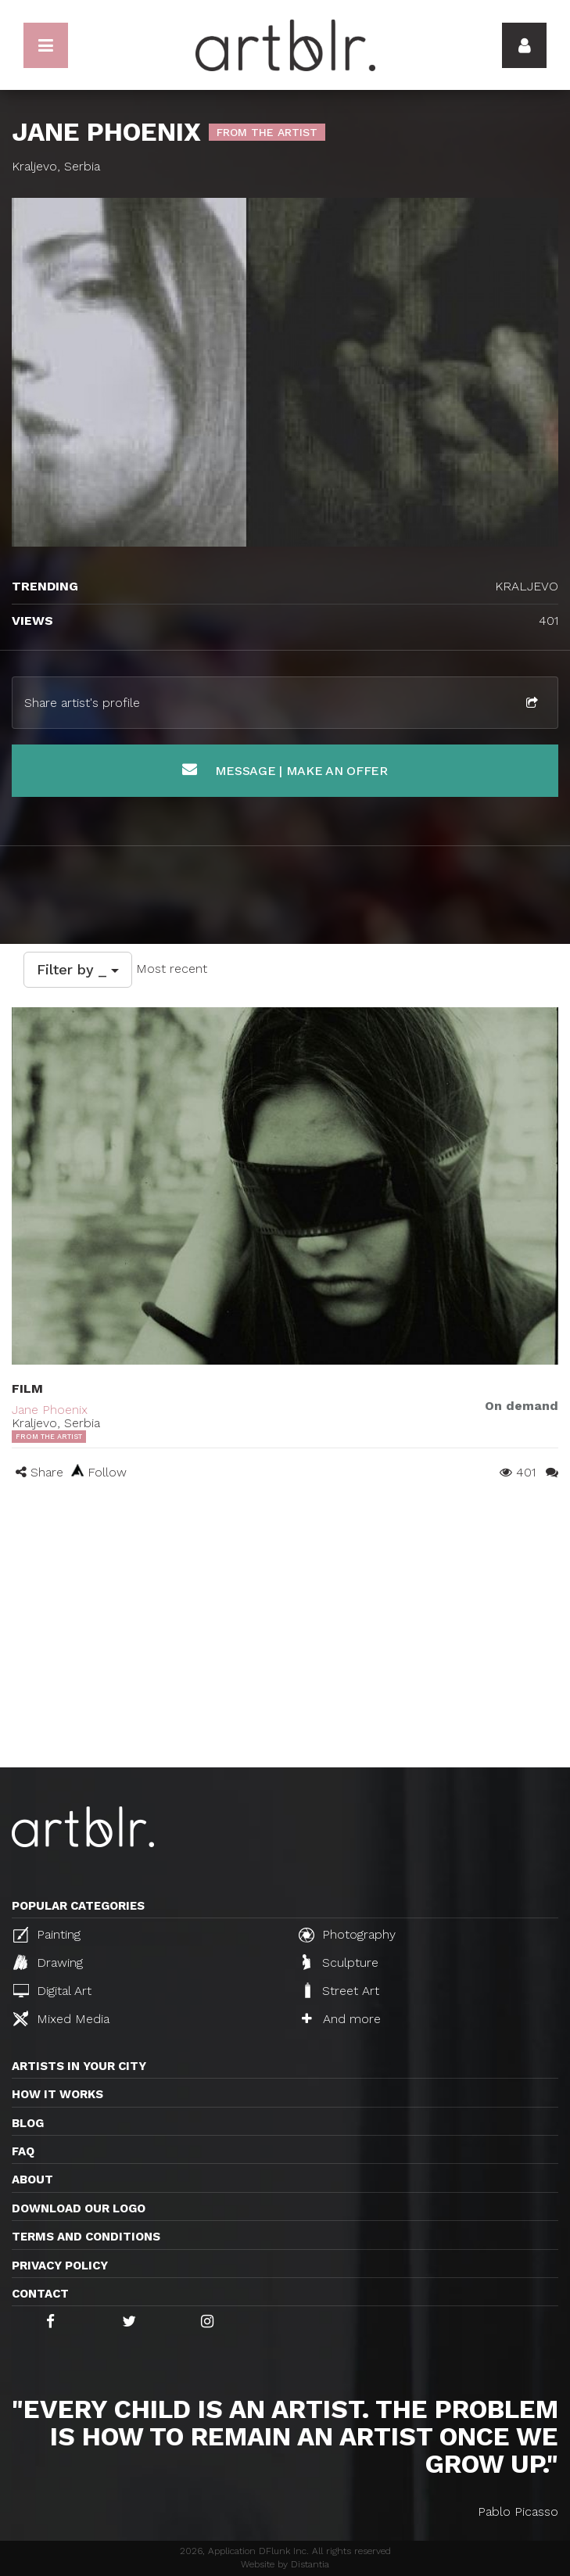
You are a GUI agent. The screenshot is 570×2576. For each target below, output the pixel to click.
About (32, 2179)
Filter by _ (78, 969)
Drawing (48, 1962)
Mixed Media (61, 2018)
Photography (347, 1935)
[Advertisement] (285, 1650)
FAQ (23, 2151)
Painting (47, 1935)
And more (341, 2018)
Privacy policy (60, 2265)
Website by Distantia (285, 2564)
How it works (57, 2094)
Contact (40, 2294)
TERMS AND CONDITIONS (86, 2237)
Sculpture (340, 1962)
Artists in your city (79, 2066)
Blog (28, 2123)
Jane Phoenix (50, 1409)
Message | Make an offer (285, 770)
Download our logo (78, 2208)
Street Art (340, 1990)
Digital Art (52, 1990)
